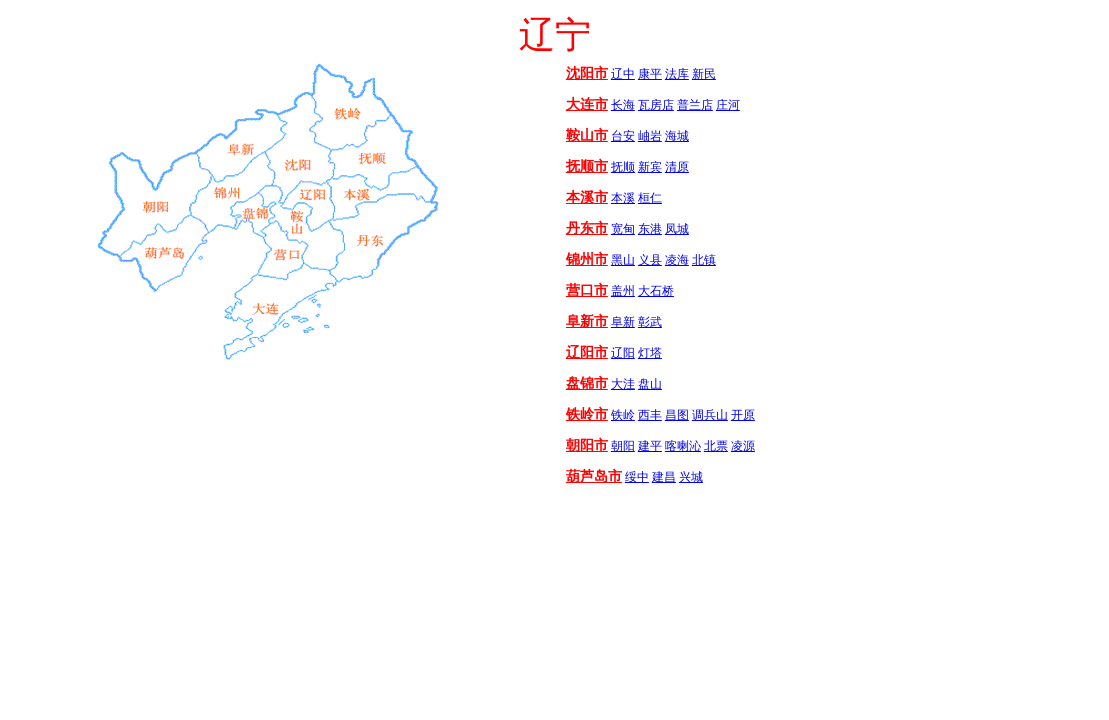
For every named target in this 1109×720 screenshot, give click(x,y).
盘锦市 (587, 383)
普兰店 (695, 105)
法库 (677, 74)
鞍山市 (587, 135)
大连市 (587, 104)
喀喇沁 (683, 446)
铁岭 (623, 415)
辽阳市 (587, 352)
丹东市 (587, 228)
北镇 (704, 260)
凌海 (677, 260)
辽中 (623, 74)
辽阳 (623, 353)
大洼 (623, 384)
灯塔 (650, 353)
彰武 (650, 322)
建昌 (664, 477)
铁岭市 (587, 414)
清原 (677, 167)
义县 (650, 260)
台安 (623, 136)
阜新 (623, 322)
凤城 (677, 229)
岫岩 (650, 136)
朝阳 (623, 446)
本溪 (623, 198)
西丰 (650, 415)
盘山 (650, 384)
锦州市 (587, 259)
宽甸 (623, 229)
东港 (650, 229)
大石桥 (656, 291)
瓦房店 (656, 105)
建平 (650, 446)
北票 (716, 446)
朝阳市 (587, 445)
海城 (677, 136)
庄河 (728, 105)
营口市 (587, 290)
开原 (743, 415)
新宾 (650, 167)
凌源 (743, 446)
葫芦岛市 (594, 476)
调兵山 (710, 415)
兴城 (691, 477)
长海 (623, 105)
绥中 (637, 477)
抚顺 (623, 167)
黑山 (623, 260)
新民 (704, 74)
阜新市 (587, 321)
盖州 (623, 291)
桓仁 (650, 198)
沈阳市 (587, 73)
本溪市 (587, 197)
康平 (650, 74)
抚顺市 (587, 166)
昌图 (677, 415)
